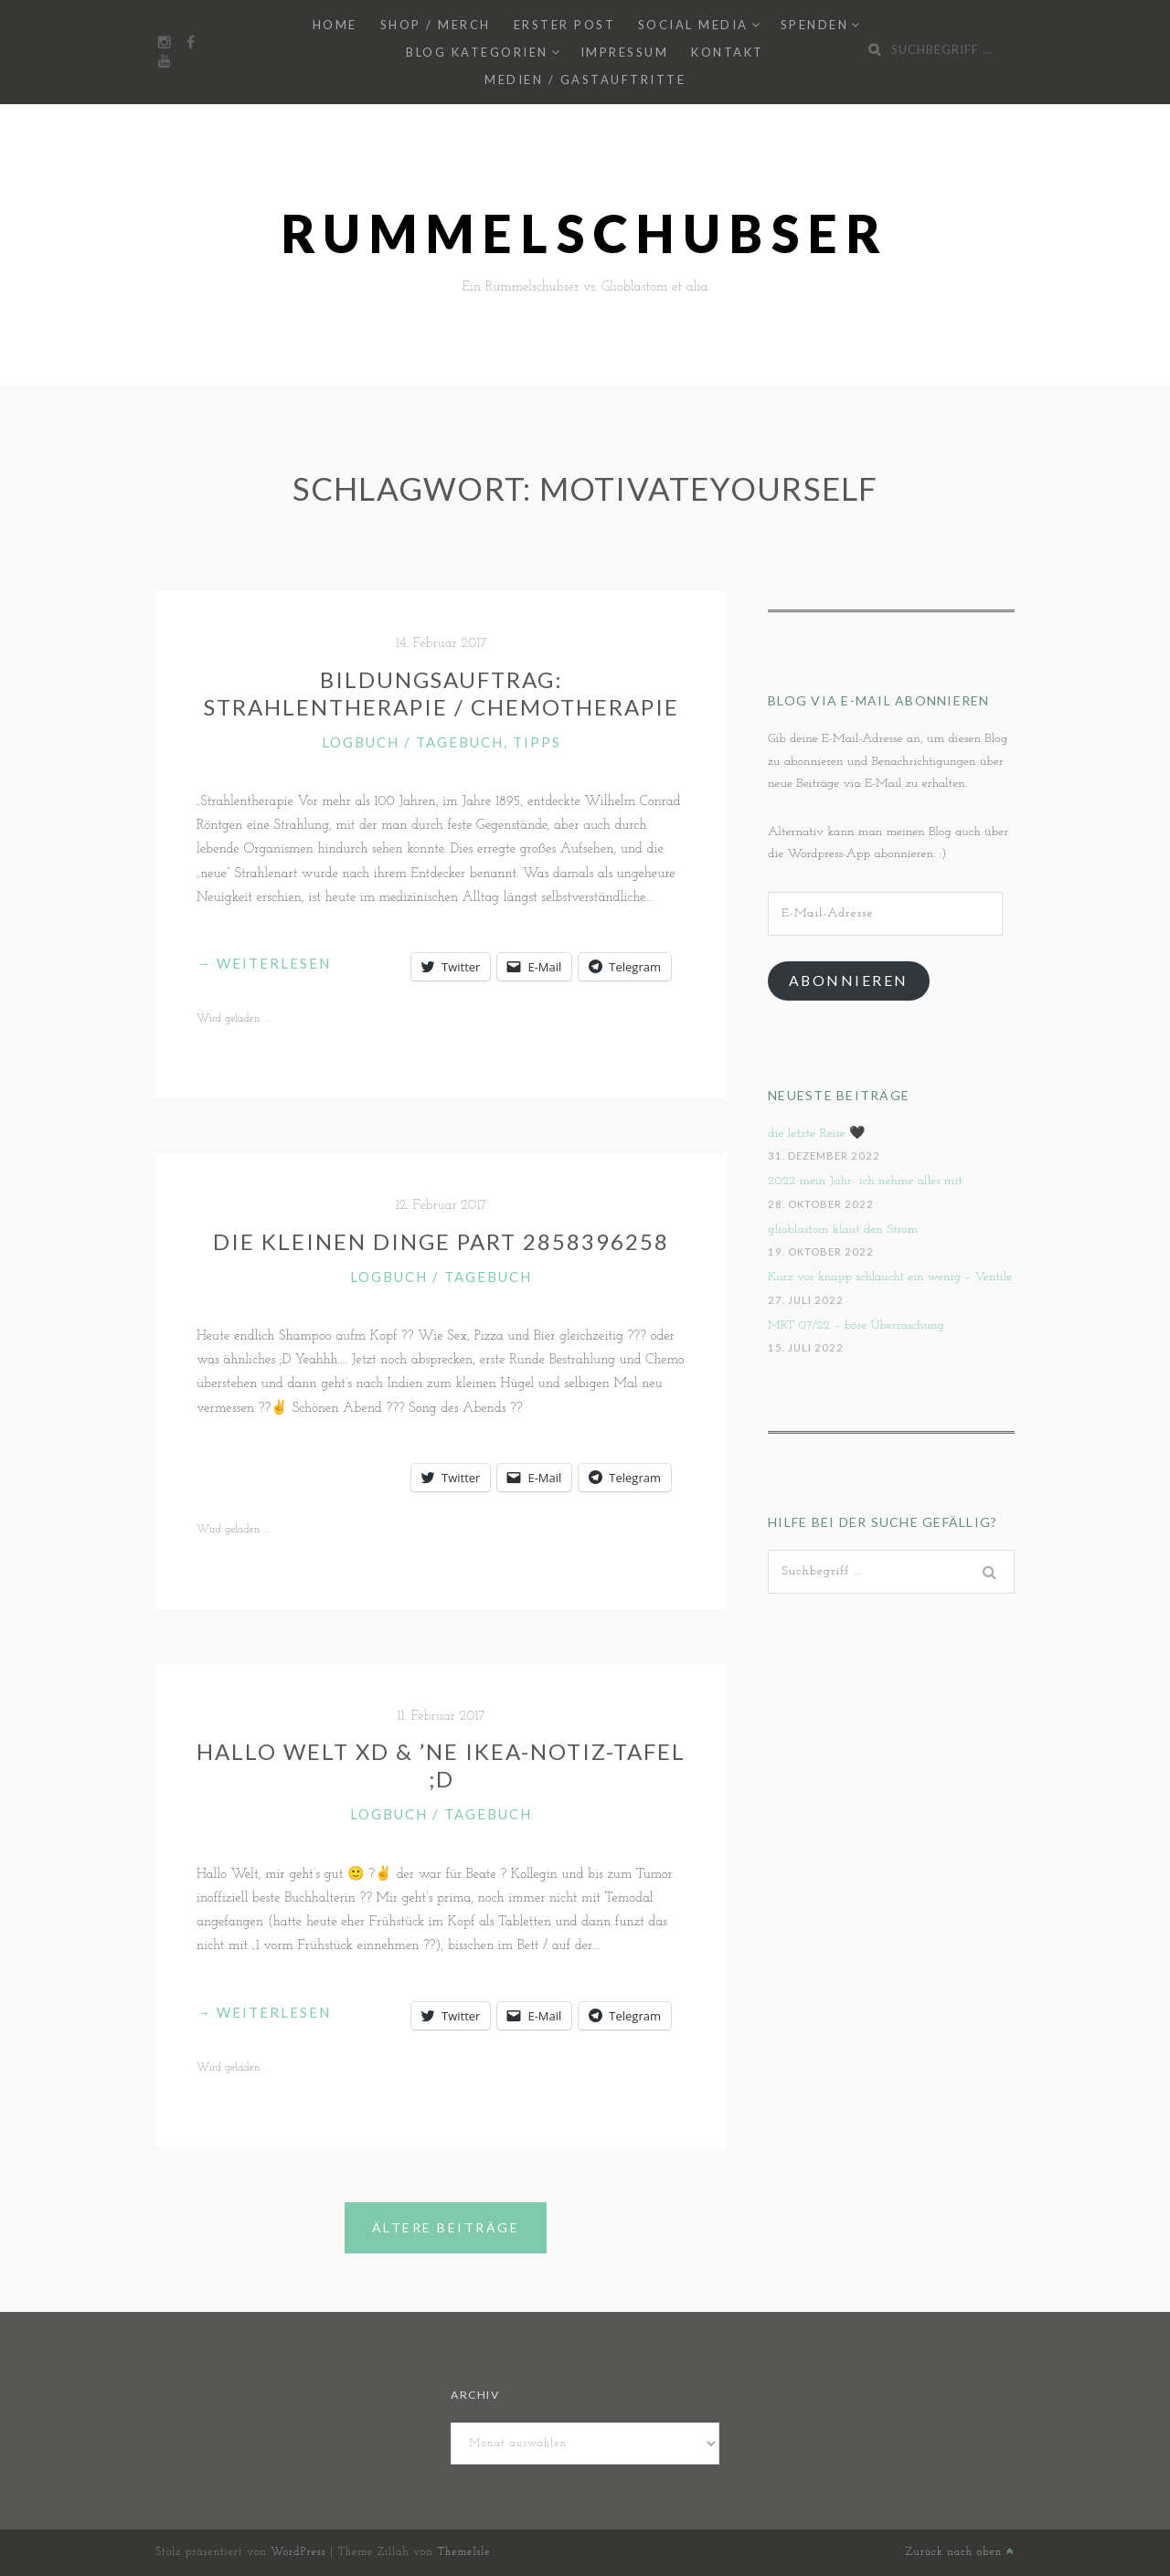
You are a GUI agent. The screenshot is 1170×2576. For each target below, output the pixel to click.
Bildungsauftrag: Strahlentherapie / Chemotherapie (441, 693)
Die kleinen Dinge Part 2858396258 (441, 1241)
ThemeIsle (463, 2552)
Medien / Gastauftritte (585, 79)
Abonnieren (849, 980)
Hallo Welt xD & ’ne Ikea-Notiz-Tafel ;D (441, 1765)
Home (335, 24)
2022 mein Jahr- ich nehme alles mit (865, 1181)
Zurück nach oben (960, 2552)
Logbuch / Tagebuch (413, 742)
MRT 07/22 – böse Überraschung (856, 1325)
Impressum (624, 52)
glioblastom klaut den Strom (843, 1229)
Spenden (815, 24)
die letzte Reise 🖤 (816, 1133)
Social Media (693, 24)
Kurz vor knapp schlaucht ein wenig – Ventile (890, 1277)
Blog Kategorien (477, 52)
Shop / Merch (435, 24)
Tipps (537, 742)
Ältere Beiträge (446, 2227)
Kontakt (727, 52)
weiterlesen (264, 963)
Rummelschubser (585, 233)
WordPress (298, 2552)
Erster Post (565, 24)
